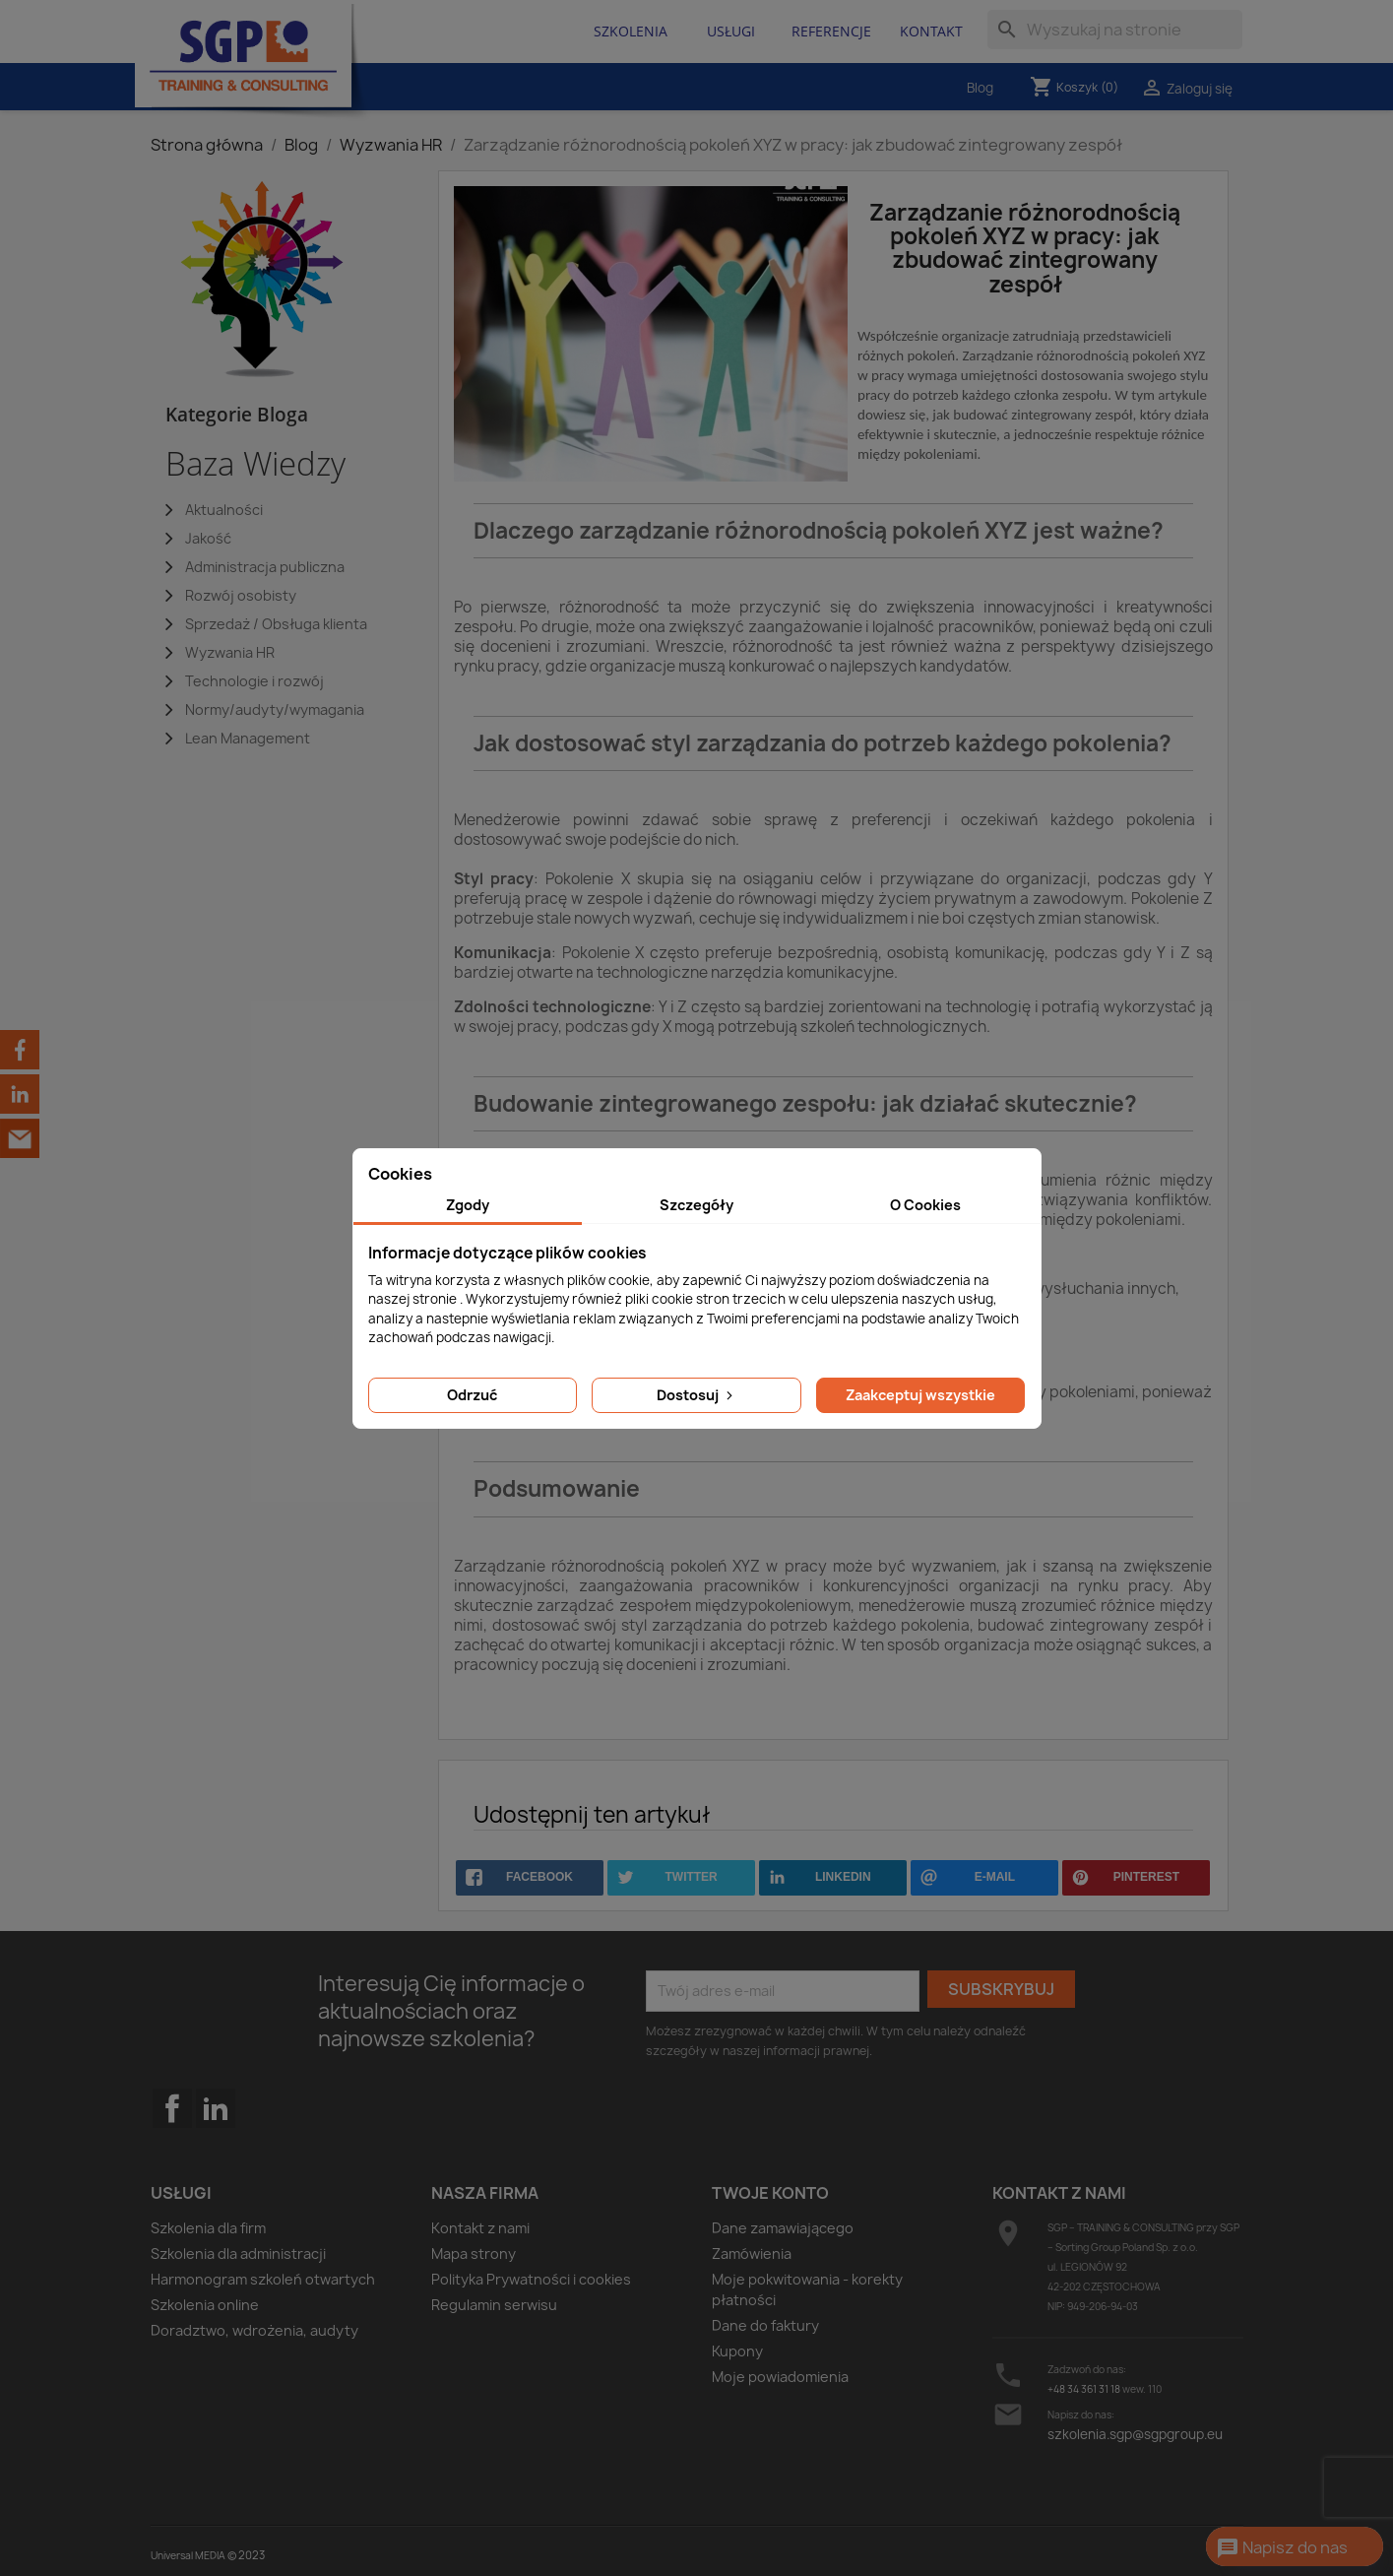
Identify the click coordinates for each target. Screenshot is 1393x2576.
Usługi (731, 31)
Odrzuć (472, 1394)
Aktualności (224, 509)
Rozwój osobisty (240, 595)
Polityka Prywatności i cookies (531, 2279)
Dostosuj (696, 1394)
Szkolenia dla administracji (238, 2253)
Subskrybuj (1001, 1989)
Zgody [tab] (467, 1204)
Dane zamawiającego (783, 2228)
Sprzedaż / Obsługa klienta (276, 623)
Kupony (737, 2351)
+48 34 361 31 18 (1083, 2389)
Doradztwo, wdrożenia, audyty (254, 2330)
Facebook (172, 2147)
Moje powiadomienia (780, 2376)
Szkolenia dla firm (208, 2228)
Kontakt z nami (480, 2228)
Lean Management (247, 738)
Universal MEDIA (188, 2555)
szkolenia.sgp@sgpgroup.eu (1135, 2434)
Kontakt (931, 31)
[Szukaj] (1114, 29)
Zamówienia (751, 2253)
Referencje (831, 31)
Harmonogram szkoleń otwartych (263, 2279)
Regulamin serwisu (494, 2304)
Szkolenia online (205, 2304)
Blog (980, 88)
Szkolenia (630, 31)
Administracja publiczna (265, 566)
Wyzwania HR (230, 652)
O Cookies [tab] (925, 1204)
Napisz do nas (1282, 2548)
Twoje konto (770, 2193)
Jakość (208, 538)
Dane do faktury (765, 2325)
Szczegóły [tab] (696, 1204)
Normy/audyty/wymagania (274, 709)
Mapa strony (473, 2253)
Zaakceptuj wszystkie (920, 1394)
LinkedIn (215, 2108)
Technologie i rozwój (254, 681)
